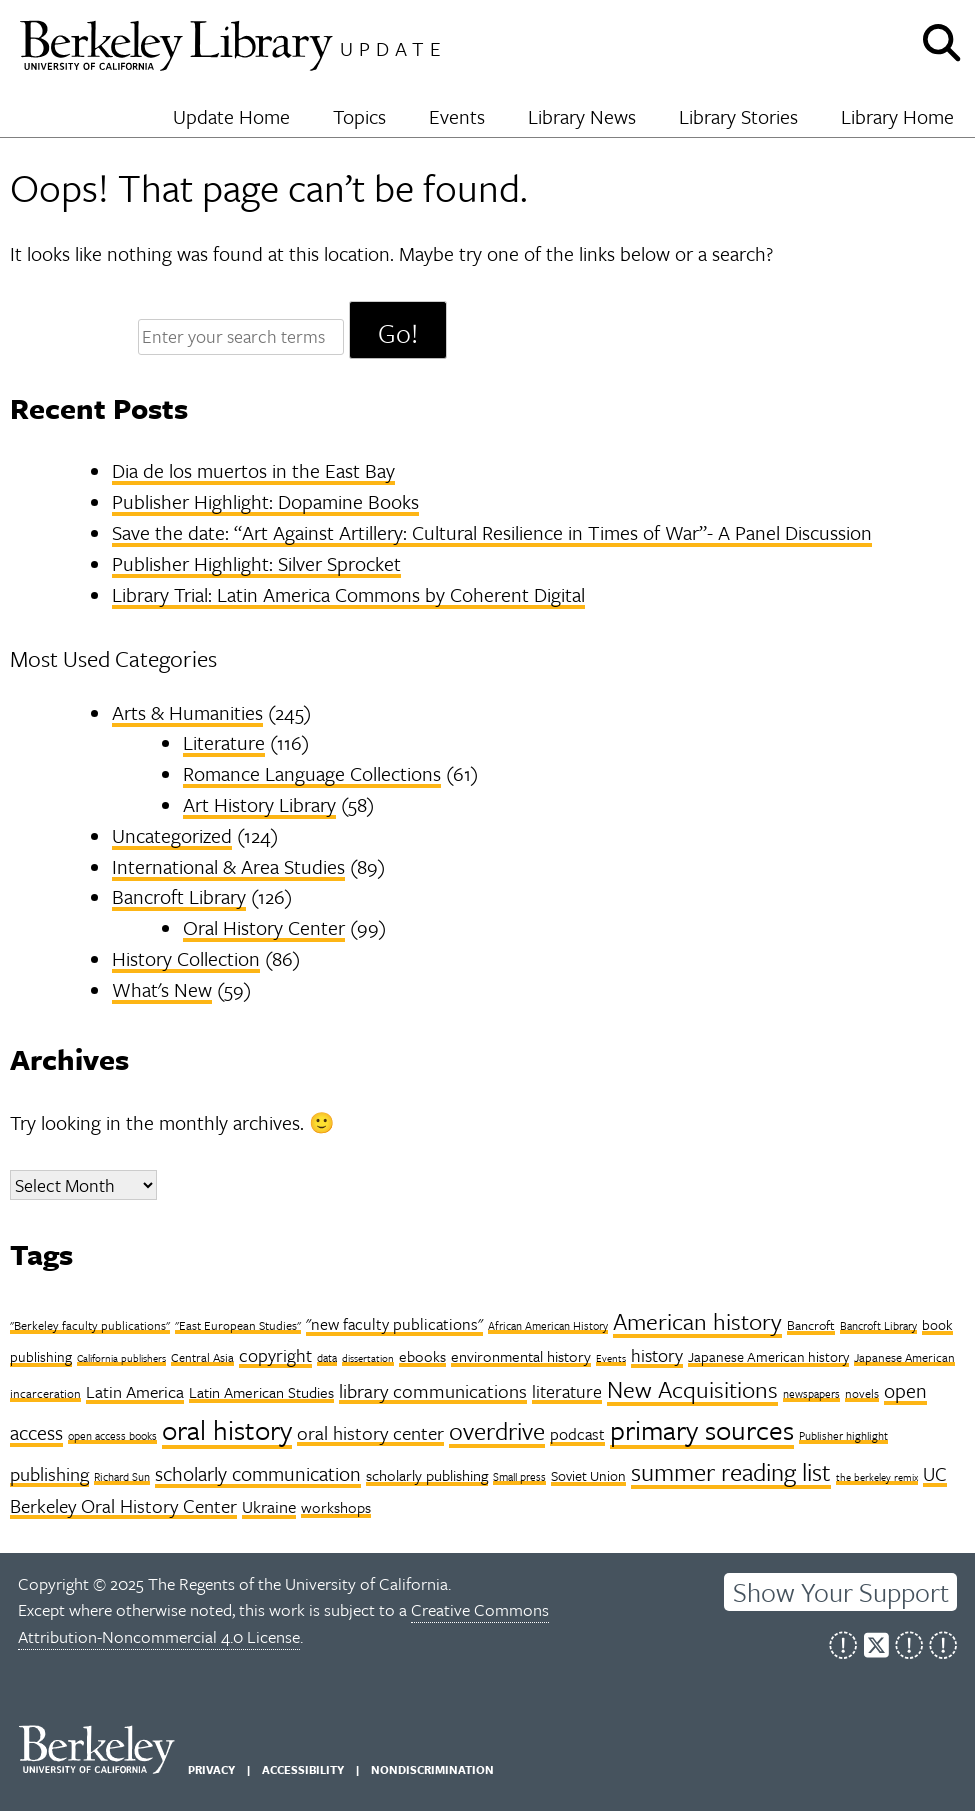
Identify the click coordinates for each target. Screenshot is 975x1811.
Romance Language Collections (312, 773)
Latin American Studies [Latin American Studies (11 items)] (261, 1392)
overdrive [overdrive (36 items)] (497, 1430)
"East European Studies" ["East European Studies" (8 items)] (238, 1325)
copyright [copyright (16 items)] (275, 1355)
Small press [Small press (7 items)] (519, 1476)
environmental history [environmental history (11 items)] (521, 1356)
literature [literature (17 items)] (567, 1391)
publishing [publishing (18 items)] (49, 1473)
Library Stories (738, 116)
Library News (582, 116)
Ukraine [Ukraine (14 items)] (269, 1506)
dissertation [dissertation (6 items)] (368, 1358)
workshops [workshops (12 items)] (336, 1507)
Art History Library (259, 804)
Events (457, 116)
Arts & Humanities (187, 712)
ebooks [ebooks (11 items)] (422, 1356)
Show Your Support (841, 1592)
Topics (359, 116)
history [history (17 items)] (657, 1355)
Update (394, 48)
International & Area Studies (228, 866)
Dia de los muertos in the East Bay (253, 470)
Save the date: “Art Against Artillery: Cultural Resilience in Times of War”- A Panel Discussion (492, 532)
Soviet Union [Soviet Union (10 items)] (588, 1475)
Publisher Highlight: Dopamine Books (265, 501)
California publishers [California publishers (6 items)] (121, 1358)
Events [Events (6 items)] (611, 1358)
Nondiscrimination (432, 1769)
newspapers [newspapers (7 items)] (811, 1393)
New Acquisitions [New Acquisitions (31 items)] (692, 1389)
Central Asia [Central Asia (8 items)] (202, 1357)
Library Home (897, 116)
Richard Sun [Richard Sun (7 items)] (122, 1476)
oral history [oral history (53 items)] (227, 1429)
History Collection (186, 958)
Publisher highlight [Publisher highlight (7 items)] (843, 1435)
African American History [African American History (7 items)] (548, 1325)
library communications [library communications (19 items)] (433, 1390)
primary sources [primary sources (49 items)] (702, 1429)
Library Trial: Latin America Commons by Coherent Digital (348, 594)
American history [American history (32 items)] (697, 1321)
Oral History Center (264, 927)
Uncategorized (172, 835)
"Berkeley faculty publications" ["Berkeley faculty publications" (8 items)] (90, 1325)
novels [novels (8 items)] (862, 1393)
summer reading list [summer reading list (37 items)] (731, 1471)
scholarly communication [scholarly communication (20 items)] (258, 1473)
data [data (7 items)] (327, 1357)
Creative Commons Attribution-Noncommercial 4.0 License (283, 1623)
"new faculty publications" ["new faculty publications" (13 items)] (394, 1324)
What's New (162, 989)
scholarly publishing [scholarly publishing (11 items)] (427, 1475)
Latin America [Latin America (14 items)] (135, 1391)
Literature (224, 742)
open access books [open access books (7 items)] (112, 1435)
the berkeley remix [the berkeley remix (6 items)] (877, 1477)
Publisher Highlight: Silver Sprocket (256, 563)
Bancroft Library (179, 896)
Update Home (231, 116)
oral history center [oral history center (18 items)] (370, 1432)
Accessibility (303, 1769)
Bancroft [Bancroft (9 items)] (811, 1325)
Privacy (211, 1769)
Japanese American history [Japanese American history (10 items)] (768, 1356)
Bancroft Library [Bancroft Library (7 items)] (878, 1325)
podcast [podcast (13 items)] (577, 1434)
